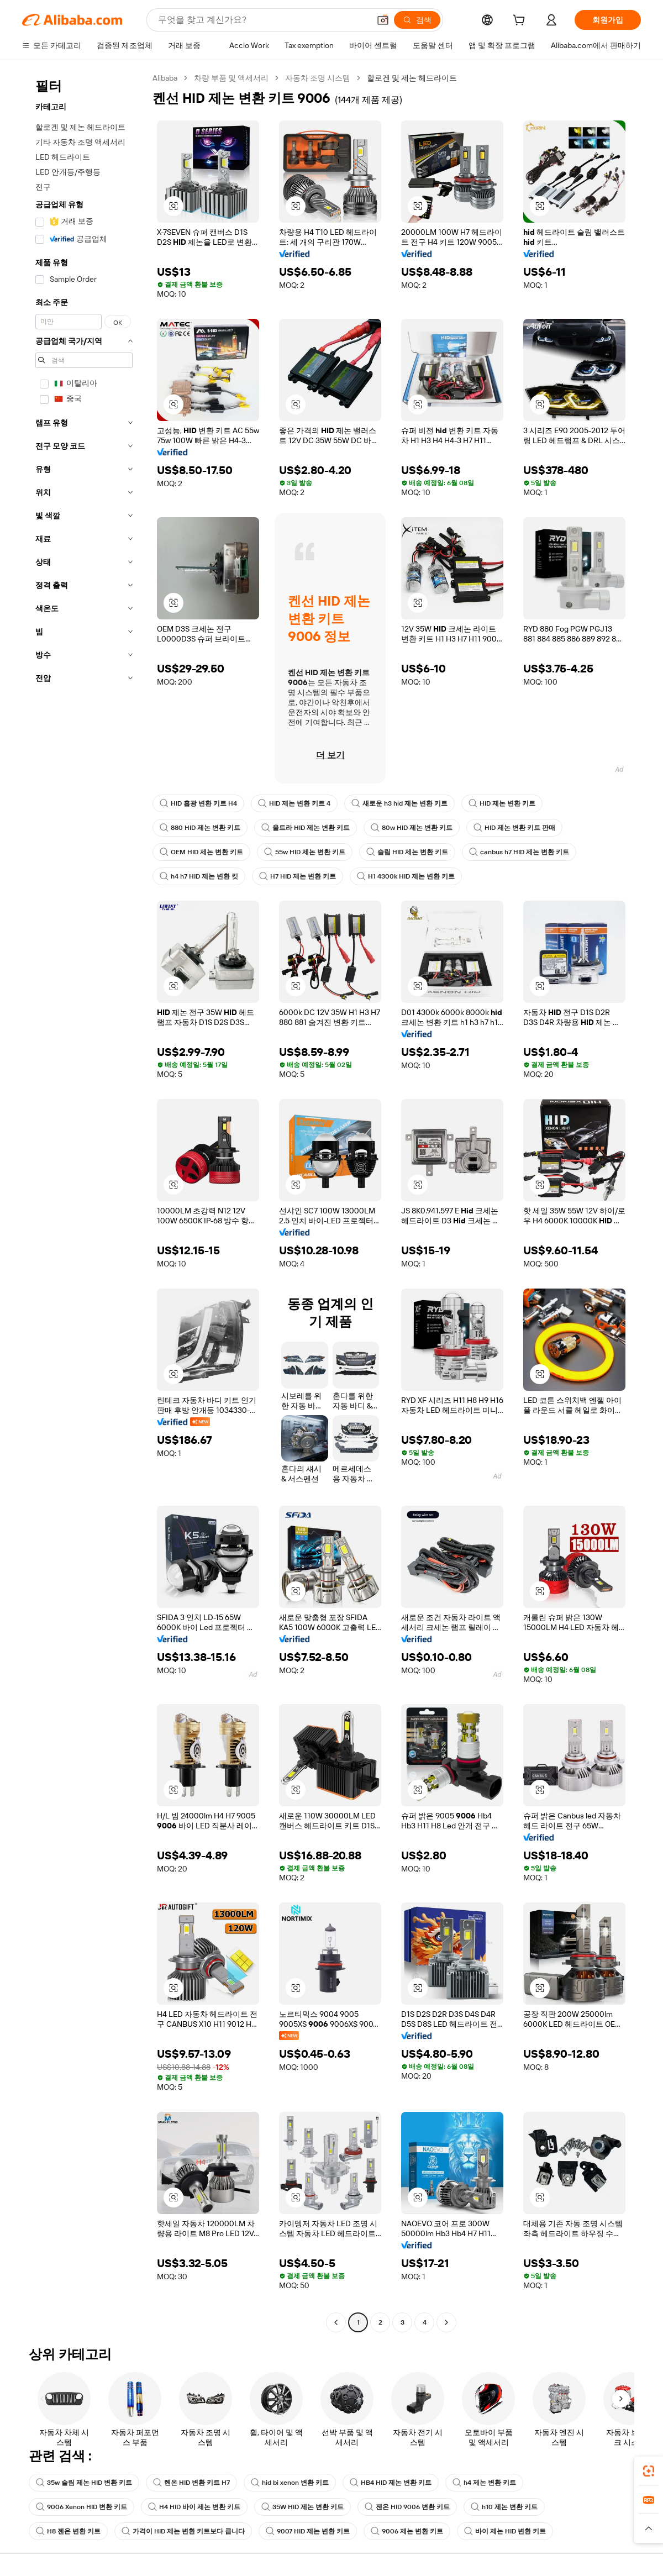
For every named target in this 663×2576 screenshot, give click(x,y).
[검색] (417, 20)
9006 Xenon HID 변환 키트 (81, 2507)
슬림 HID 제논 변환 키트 (407, 852)
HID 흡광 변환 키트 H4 (198, 803)
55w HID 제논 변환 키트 (304, 852)
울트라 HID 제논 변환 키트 (305, 827)
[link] (648, 2471)
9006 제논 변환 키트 (407, 2531)
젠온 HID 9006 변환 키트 (407, 2507)
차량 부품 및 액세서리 (231, 77)
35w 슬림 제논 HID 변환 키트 (84, 2482)
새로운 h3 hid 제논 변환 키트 (399, 803)
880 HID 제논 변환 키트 (200, 827)
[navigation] (84, 1201)
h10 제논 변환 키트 (504, 2507)
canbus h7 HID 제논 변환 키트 (519, 852)
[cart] (521, 21)
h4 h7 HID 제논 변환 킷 (199, 876)
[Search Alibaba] (262, 20)
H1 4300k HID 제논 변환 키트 (406, 876)
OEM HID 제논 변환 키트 (201, 852)
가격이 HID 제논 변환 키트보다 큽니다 (183, 2531)
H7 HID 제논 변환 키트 (297, 876)
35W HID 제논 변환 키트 (302, 2507)
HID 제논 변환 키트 (502, 803)
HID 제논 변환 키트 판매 (514, 827)
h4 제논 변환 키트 (484, 2482)
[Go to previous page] (336, 2322)
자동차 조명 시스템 (317, 77)
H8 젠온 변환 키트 (68, 2531)
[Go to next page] (446, 2322)
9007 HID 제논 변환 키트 (308, 2531)
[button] (383, 20)
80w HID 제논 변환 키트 (411, 827)
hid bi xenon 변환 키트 (290, 2482)
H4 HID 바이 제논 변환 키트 (194, 2507)
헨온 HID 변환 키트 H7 (191, 2482)
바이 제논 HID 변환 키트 (505, 2531)
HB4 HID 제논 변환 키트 (391, 2482)
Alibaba (164, 77)
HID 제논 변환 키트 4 (294, 803)
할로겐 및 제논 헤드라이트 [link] (412, 77)
